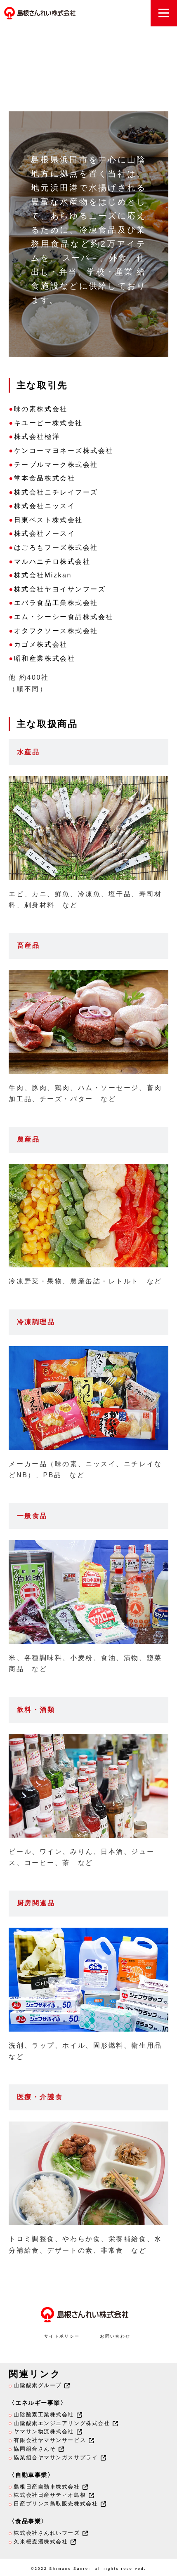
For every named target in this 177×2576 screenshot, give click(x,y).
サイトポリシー (62, 2336)
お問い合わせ (115, 2336)
